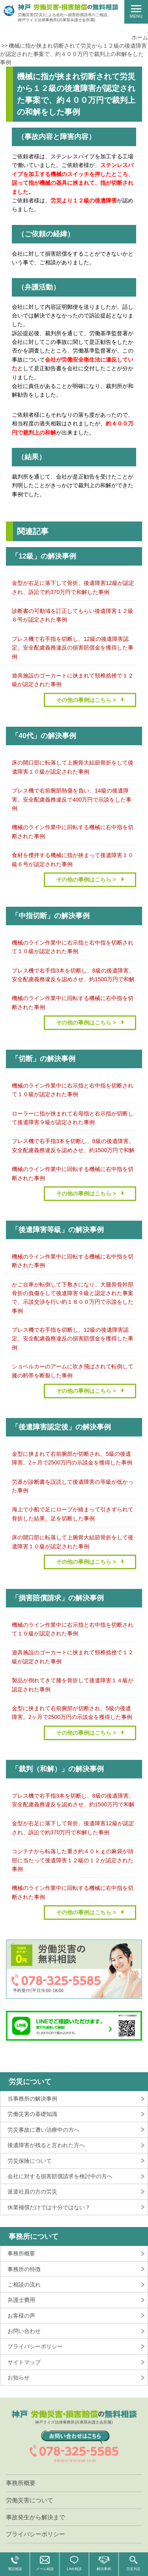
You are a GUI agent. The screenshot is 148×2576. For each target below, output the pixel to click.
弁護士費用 (21, 2300)
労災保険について (29, 2161)
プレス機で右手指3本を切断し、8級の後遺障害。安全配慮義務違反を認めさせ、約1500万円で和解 (73, 974)
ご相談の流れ (24, 2284)
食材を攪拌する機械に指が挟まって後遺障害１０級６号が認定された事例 (72, 859)
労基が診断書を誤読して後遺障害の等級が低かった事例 (72, 1486)
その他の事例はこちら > (86, 700)
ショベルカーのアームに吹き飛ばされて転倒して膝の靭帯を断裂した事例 (72, 1370)
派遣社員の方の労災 (32, 2191)
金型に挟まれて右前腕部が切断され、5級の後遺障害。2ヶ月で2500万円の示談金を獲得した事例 (72, 1458)
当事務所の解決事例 (32, 2098)
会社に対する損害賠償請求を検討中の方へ (59, 2176)
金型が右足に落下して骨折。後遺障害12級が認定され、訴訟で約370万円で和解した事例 (73, 587)
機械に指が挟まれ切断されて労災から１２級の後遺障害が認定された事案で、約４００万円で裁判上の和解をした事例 (73, 54)
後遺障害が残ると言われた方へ (46, 2145)
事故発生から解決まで (35, 2517)
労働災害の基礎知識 (32, 2114)
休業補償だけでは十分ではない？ (48, 2207)
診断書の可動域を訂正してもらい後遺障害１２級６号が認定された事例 (72, 615)
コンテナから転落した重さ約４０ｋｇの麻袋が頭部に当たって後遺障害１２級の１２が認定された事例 (72, 1860)
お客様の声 (21, 2315)
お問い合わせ (24, 2331)
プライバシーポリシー (35, 2346)
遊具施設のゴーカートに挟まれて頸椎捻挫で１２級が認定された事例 (72, 679)
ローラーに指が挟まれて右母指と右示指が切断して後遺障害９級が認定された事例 (72, 1117)
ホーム (139, 37)
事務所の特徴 (24, 2269)
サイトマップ (24, 2362)
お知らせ (18, 2377)
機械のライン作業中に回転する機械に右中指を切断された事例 (72, 831)
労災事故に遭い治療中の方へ (43, 2130)
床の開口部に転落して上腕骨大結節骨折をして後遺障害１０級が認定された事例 (72, 766)
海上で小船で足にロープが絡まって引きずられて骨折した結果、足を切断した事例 (72, 1513)
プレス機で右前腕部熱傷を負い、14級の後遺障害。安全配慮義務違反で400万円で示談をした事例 (71, 799)
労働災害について (29, 2500)
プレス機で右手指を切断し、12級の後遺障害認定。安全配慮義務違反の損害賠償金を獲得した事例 (72, 648)
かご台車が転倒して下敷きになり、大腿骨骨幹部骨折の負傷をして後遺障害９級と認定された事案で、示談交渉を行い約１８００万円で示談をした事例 (72, 1297)
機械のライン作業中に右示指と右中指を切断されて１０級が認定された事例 (72, 946)
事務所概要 (21, 2253)
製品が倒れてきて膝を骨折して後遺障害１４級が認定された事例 (72, 1684)
